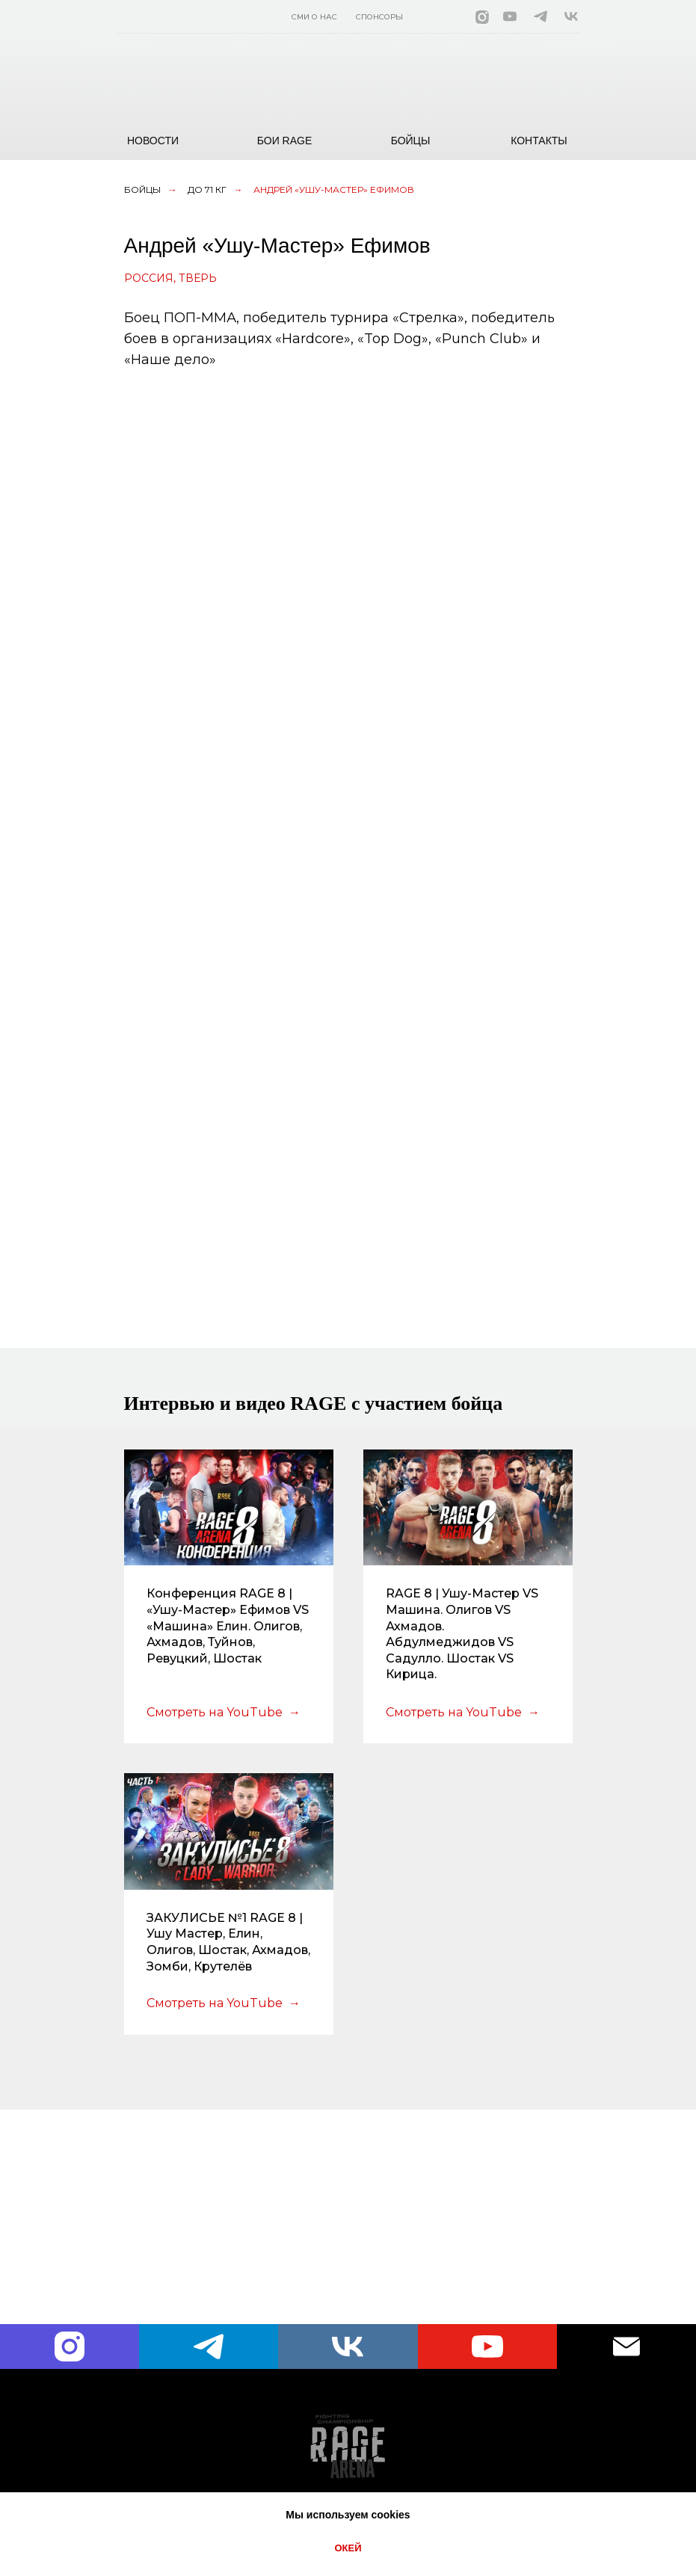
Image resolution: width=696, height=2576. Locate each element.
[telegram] (208, 2346)
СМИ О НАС (314, 17)
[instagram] (69, 2346)
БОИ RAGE (284, 141)
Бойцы (142, 189)
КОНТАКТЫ (539, 141)
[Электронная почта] (626, 2346)
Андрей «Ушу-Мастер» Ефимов (333, 189)
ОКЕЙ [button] (347, 2548)
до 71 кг (207, 189)
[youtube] (487, 2346)
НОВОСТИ (153, 141)
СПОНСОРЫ (379, 17)
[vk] (347, 2346)
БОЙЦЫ (411, 141)
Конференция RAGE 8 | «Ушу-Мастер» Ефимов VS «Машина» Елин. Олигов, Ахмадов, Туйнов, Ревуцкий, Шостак (228, 1625)
